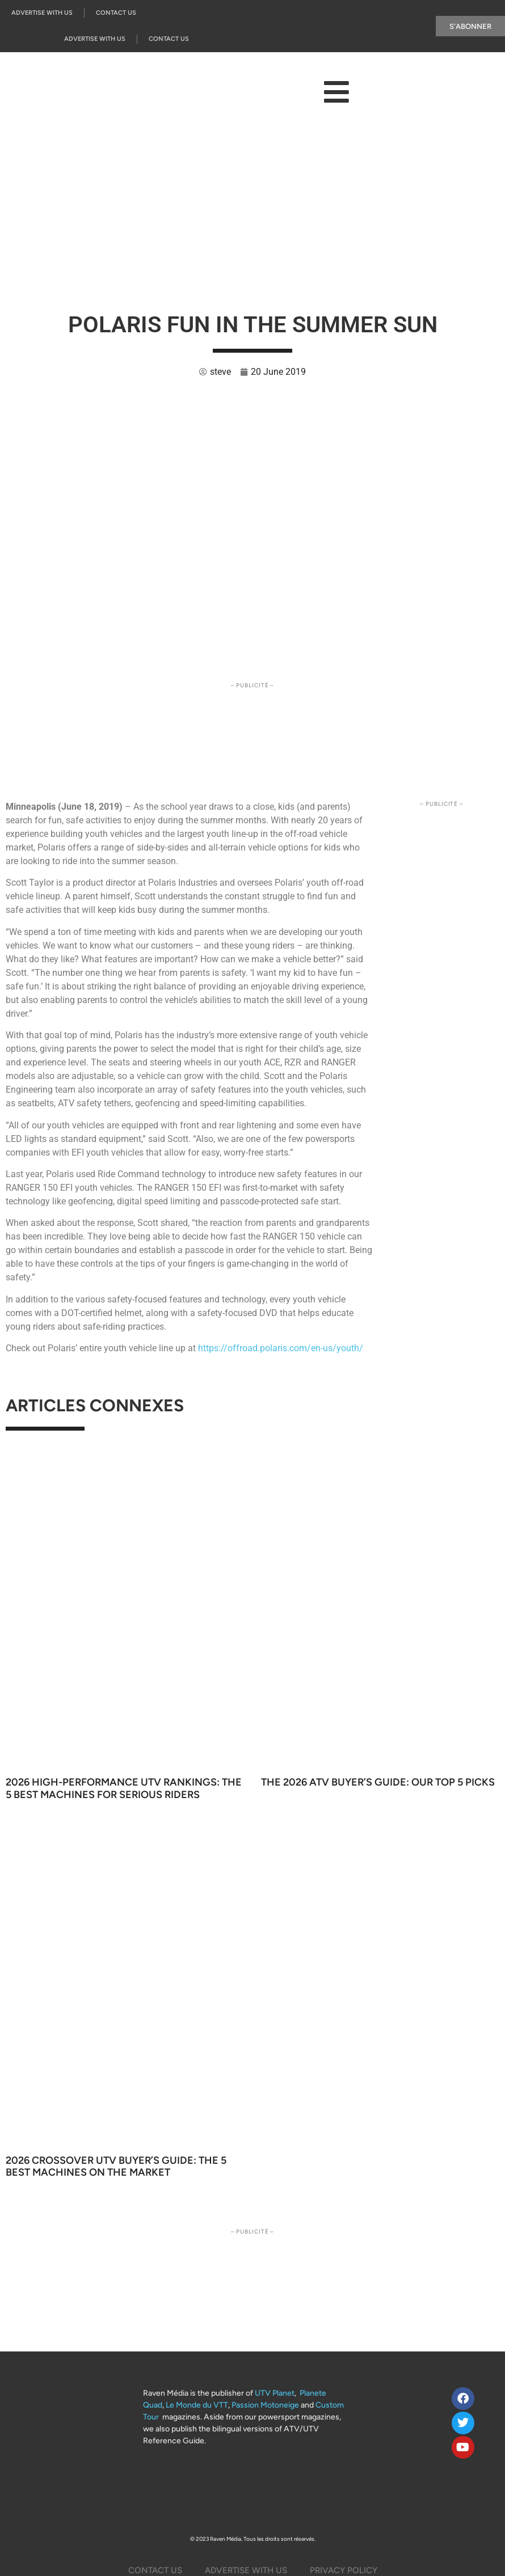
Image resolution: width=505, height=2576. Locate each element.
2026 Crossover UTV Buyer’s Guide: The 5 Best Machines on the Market (116, 2166)
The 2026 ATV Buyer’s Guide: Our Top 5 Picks (378, 1782)
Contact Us (116, 12)
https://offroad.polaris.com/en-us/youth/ (280, 1348)
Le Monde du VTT (197, 2405)
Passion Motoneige (265, 2405)
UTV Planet (274, 2393)
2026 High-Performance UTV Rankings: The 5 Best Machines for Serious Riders (124, 1788)
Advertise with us (42, 12)
